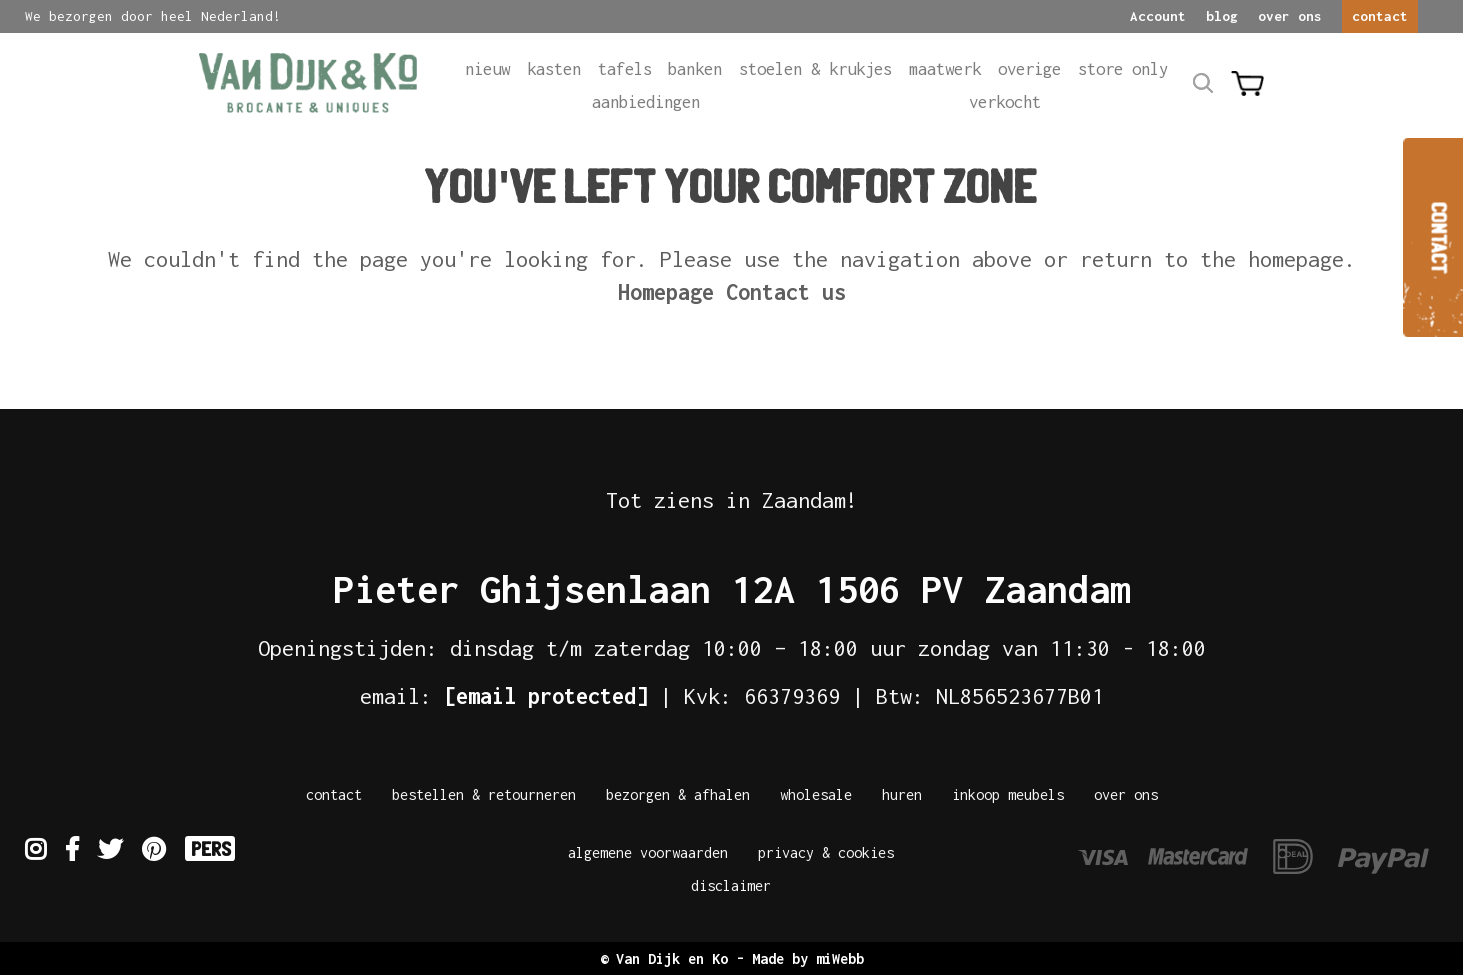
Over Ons (1126, 794)
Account (1158, 16)
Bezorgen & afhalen (678, 794)
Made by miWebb (808, 958)
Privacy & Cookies (826, 852)
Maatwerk (945, 69)
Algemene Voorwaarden (648, 852)
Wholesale (816, 794)
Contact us (786, 292)
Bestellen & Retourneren (484, 794)
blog (1222, 16)
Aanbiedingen (646, 102)
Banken (695, 69)
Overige (1029, 69)
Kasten (554, 69)
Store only (1123, 69)
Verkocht (1005, 102)
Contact (334, 794)
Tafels (625, 69)
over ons (1290, 16)
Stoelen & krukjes (815, 69)
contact (1380, 16)
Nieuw (487, 69)
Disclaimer (731, 885)
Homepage (666, 292)
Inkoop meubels (1008, 794)
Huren (902, 794)
